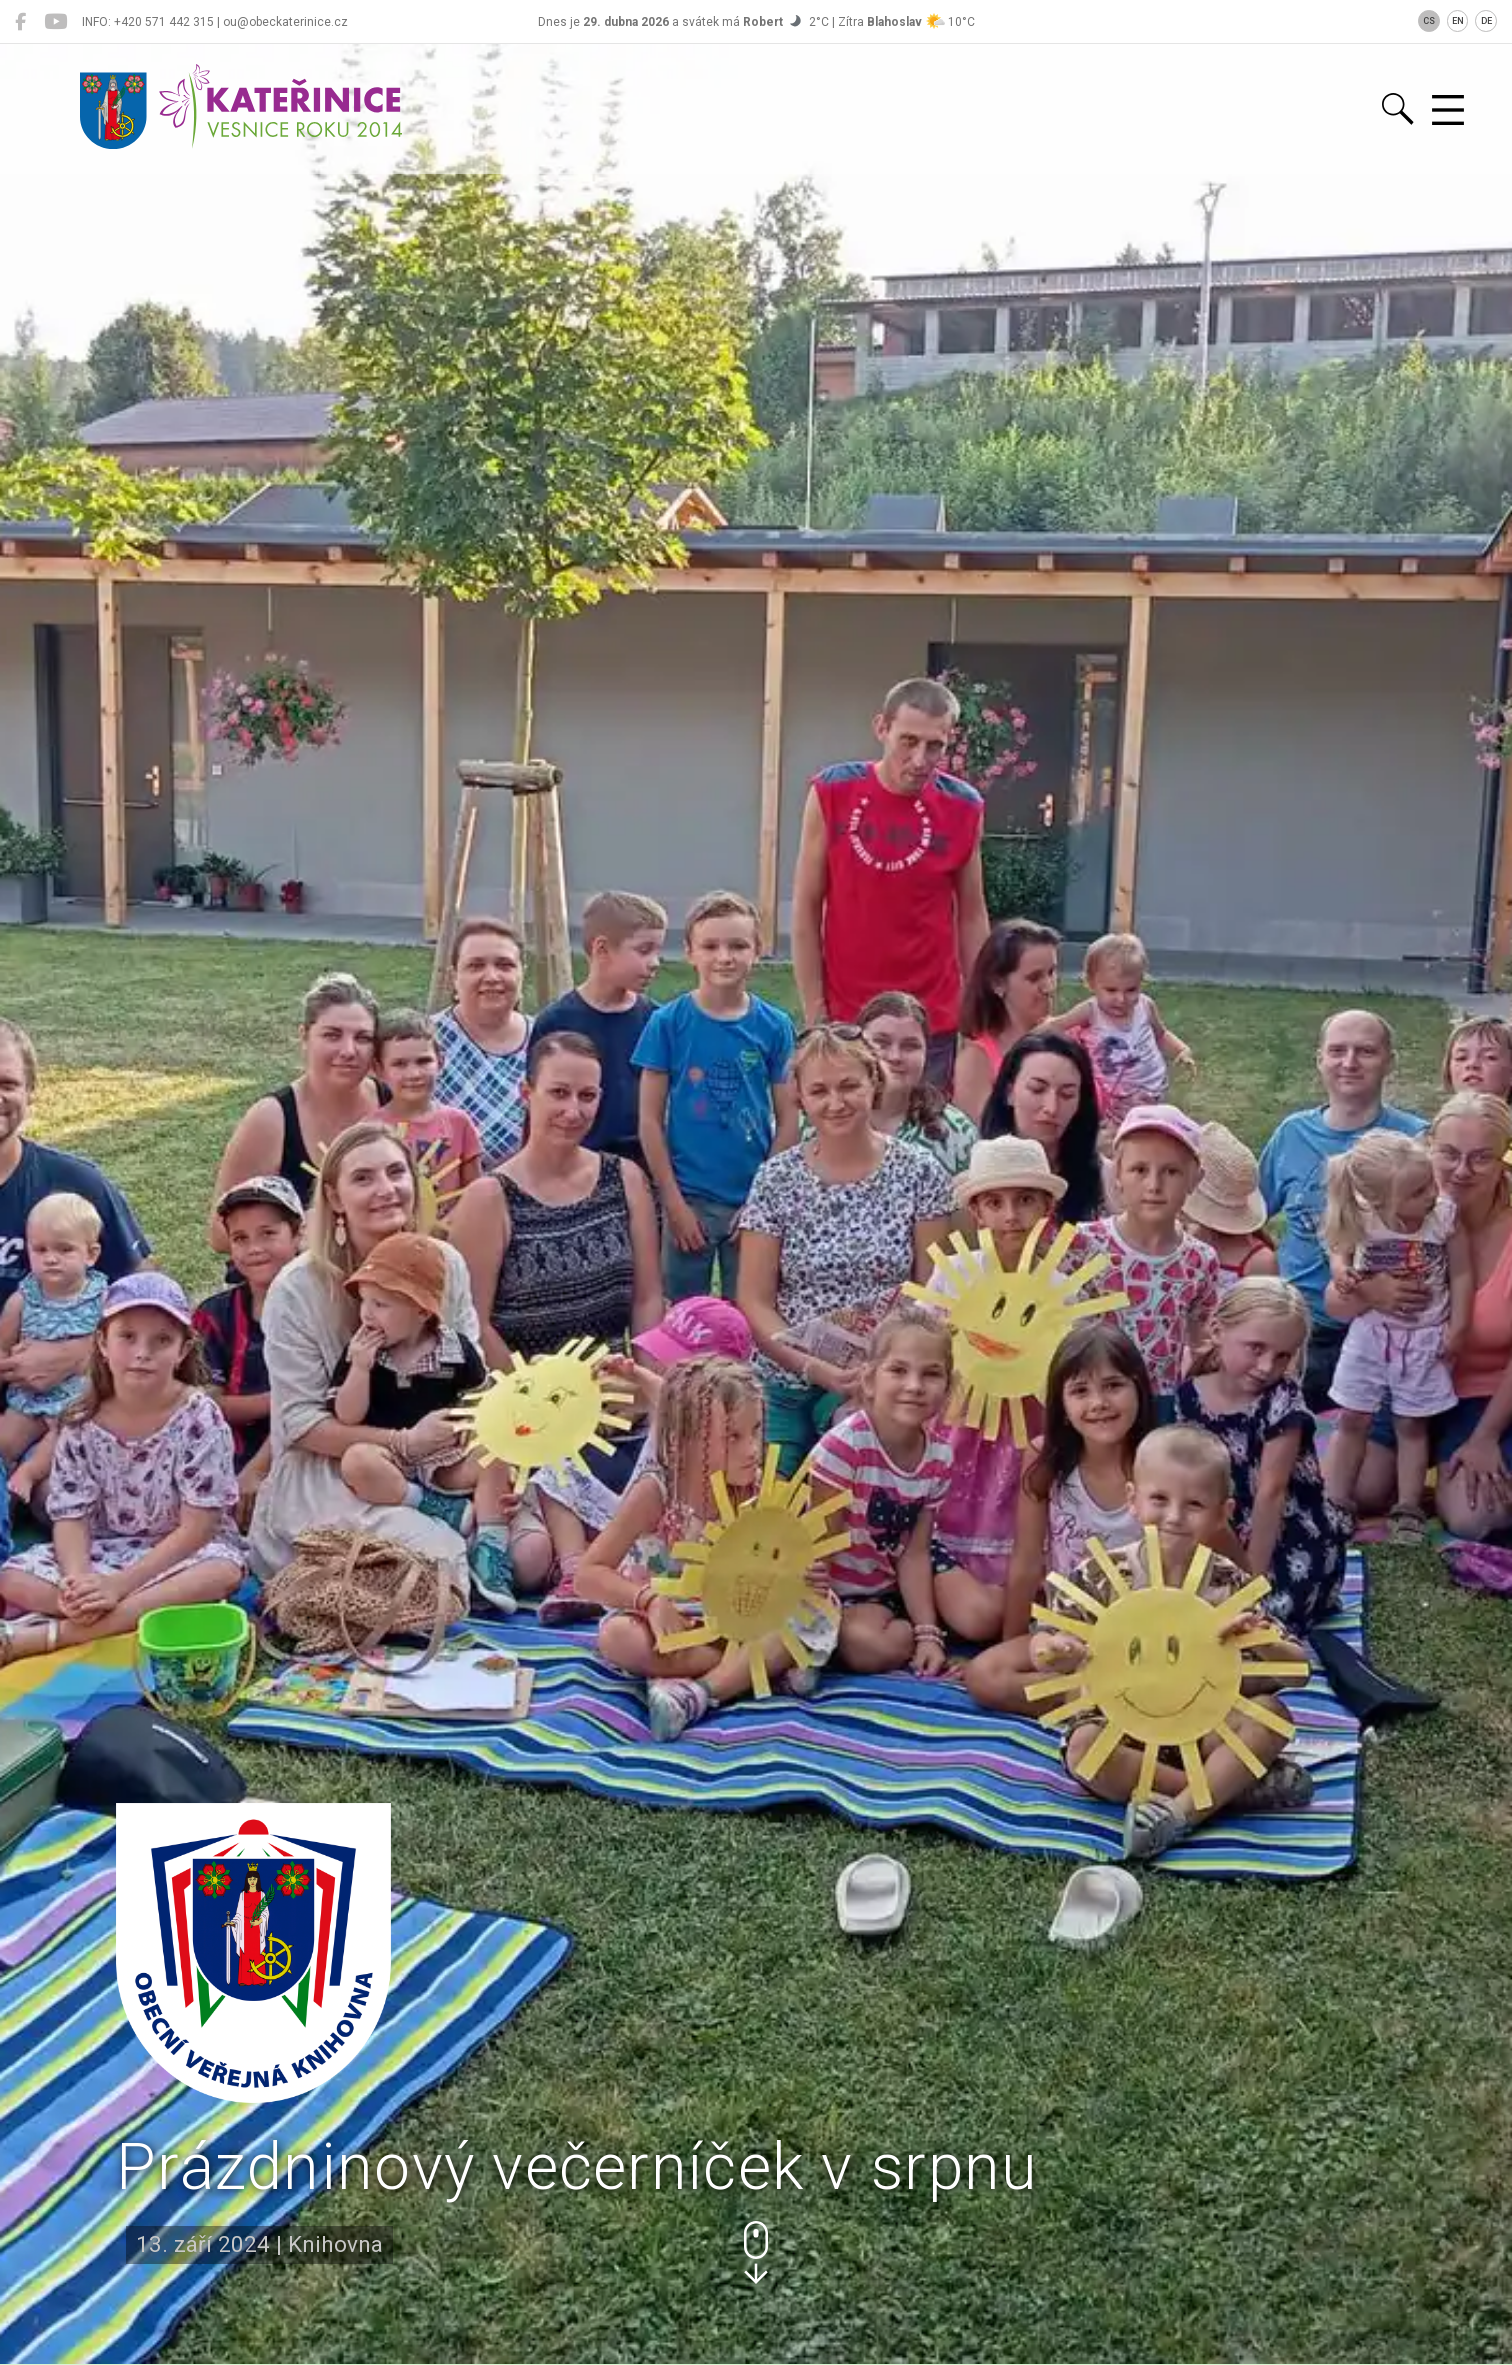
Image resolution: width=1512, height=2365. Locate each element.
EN (1458, 21)
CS (1429, 21)
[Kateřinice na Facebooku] (20, 22)
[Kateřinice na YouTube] (55, 22)
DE (1486, 21)
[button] (756, 2252)
